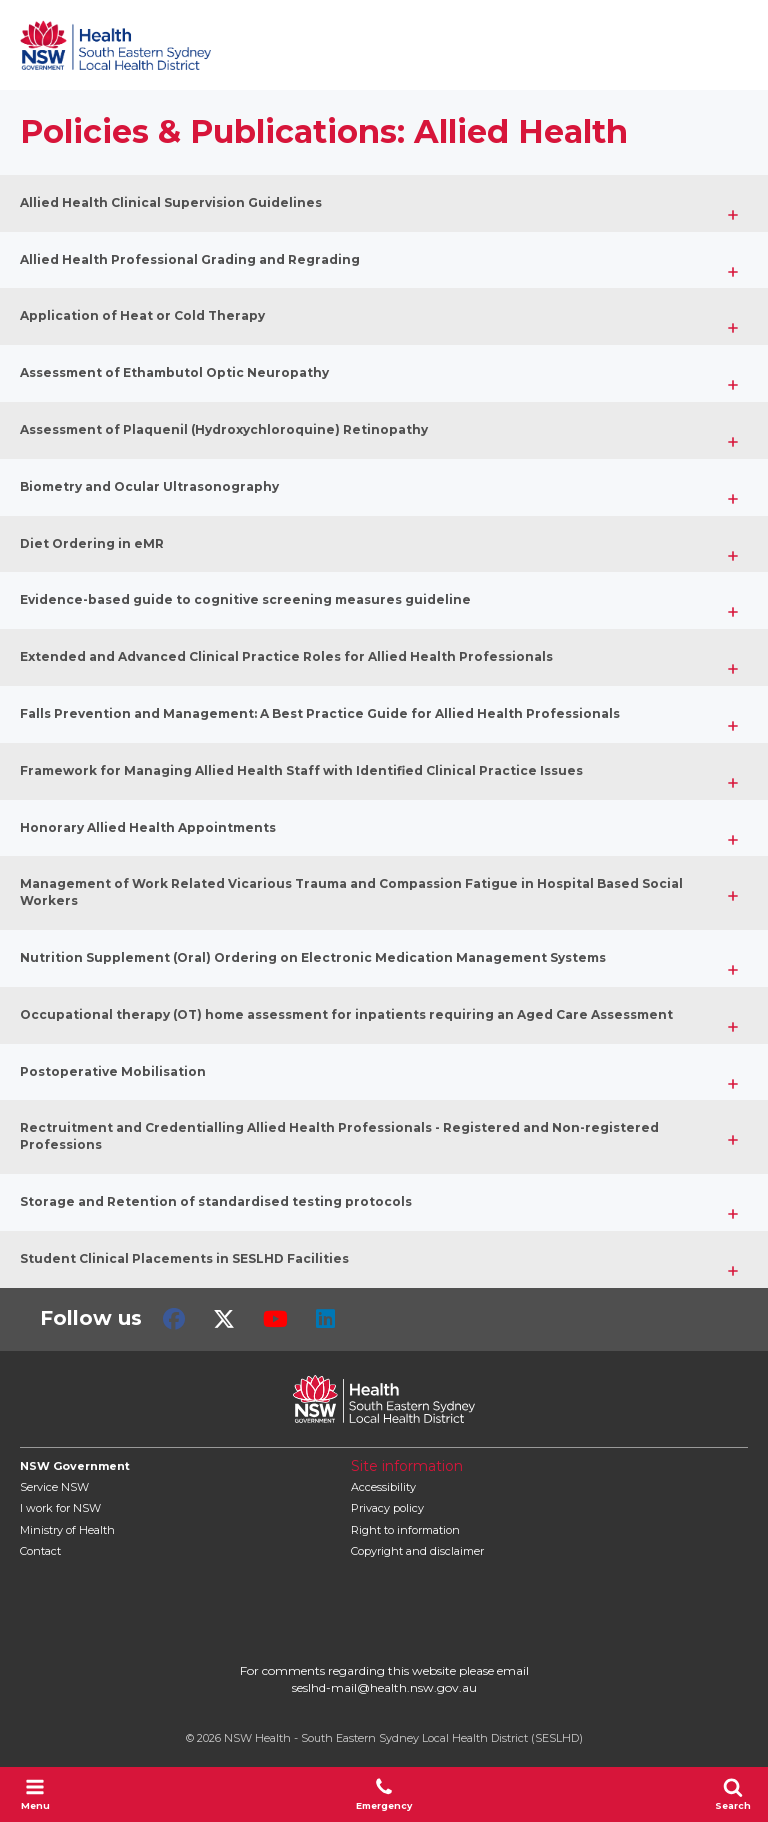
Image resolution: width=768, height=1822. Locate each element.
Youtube (275, 1319)
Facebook (174, 1319)
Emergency (384, 1794)
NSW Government (75, 1466)
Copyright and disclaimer (417, 1551)
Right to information (405, 1530)
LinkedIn (325, 1319)
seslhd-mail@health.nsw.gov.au (384, 1687)
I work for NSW (60, 1508)
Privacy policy (387, 1508)
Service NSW (54, 1487)
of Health (67, 1530)
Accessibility (383, 1487)
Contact (40, 1551)
